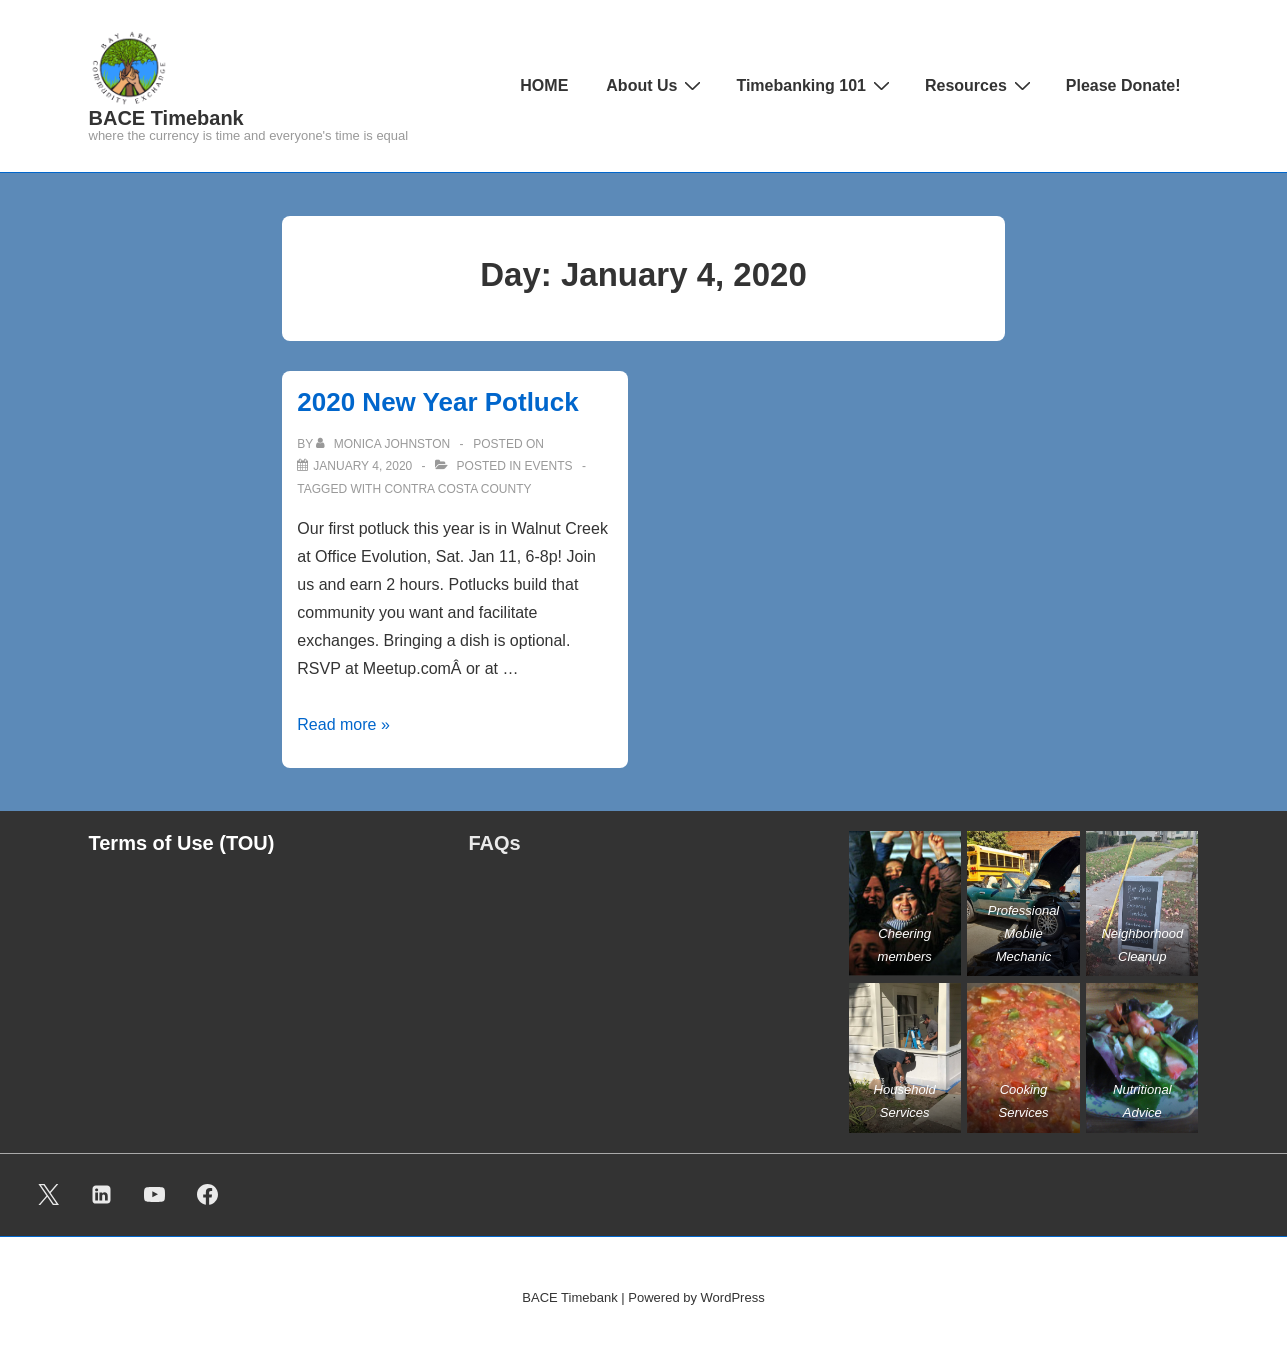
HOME (544, 85)
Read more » (343, 724)
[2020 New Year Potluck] (362, 466)
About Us (656, 85)
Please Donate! (1123, 85)
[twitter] (49, 1195)
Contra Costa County (457, 489)
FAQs (495, 843)
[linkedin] (102, 1195)
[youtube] (155, 1195)
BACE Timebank (166, 118)
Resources (980, 85)
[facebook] (207, 1195)
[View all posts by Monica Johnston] (384, 444)
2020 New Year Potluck (437, 402)
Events (549, 466)
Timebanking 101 (815, 85)
